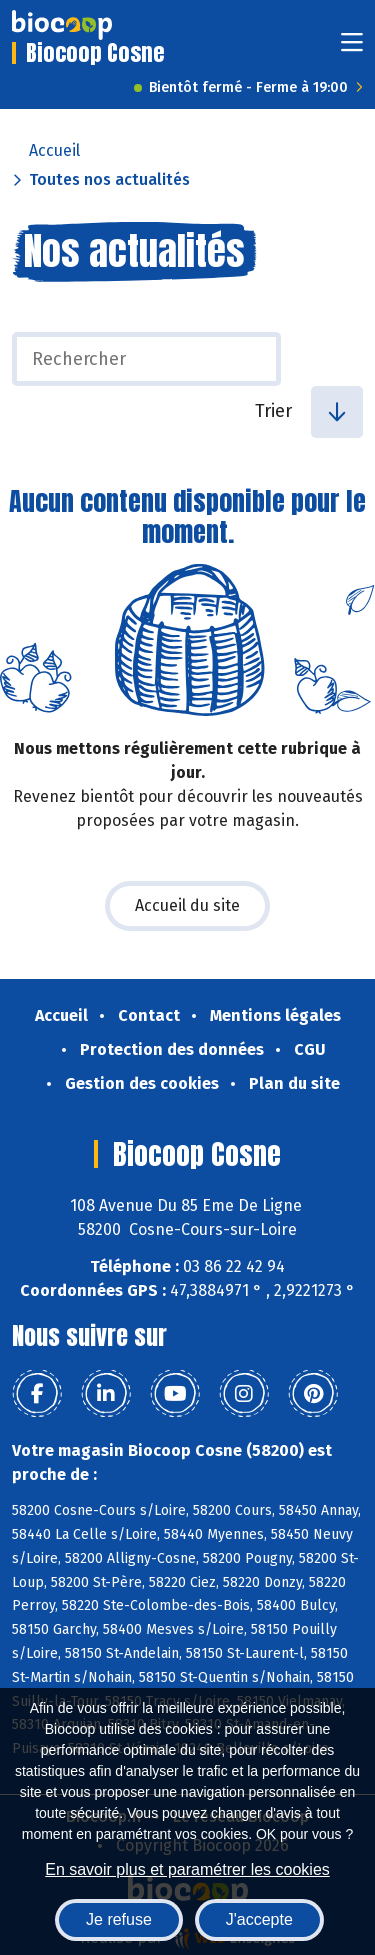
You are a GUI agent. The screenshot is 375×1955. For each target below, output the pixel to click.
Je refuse (119, 1919)
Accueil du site (187, 905)
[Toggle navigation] (352, 48)
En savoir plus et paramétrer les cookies (187, 1869)
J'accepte (259, 1919)
